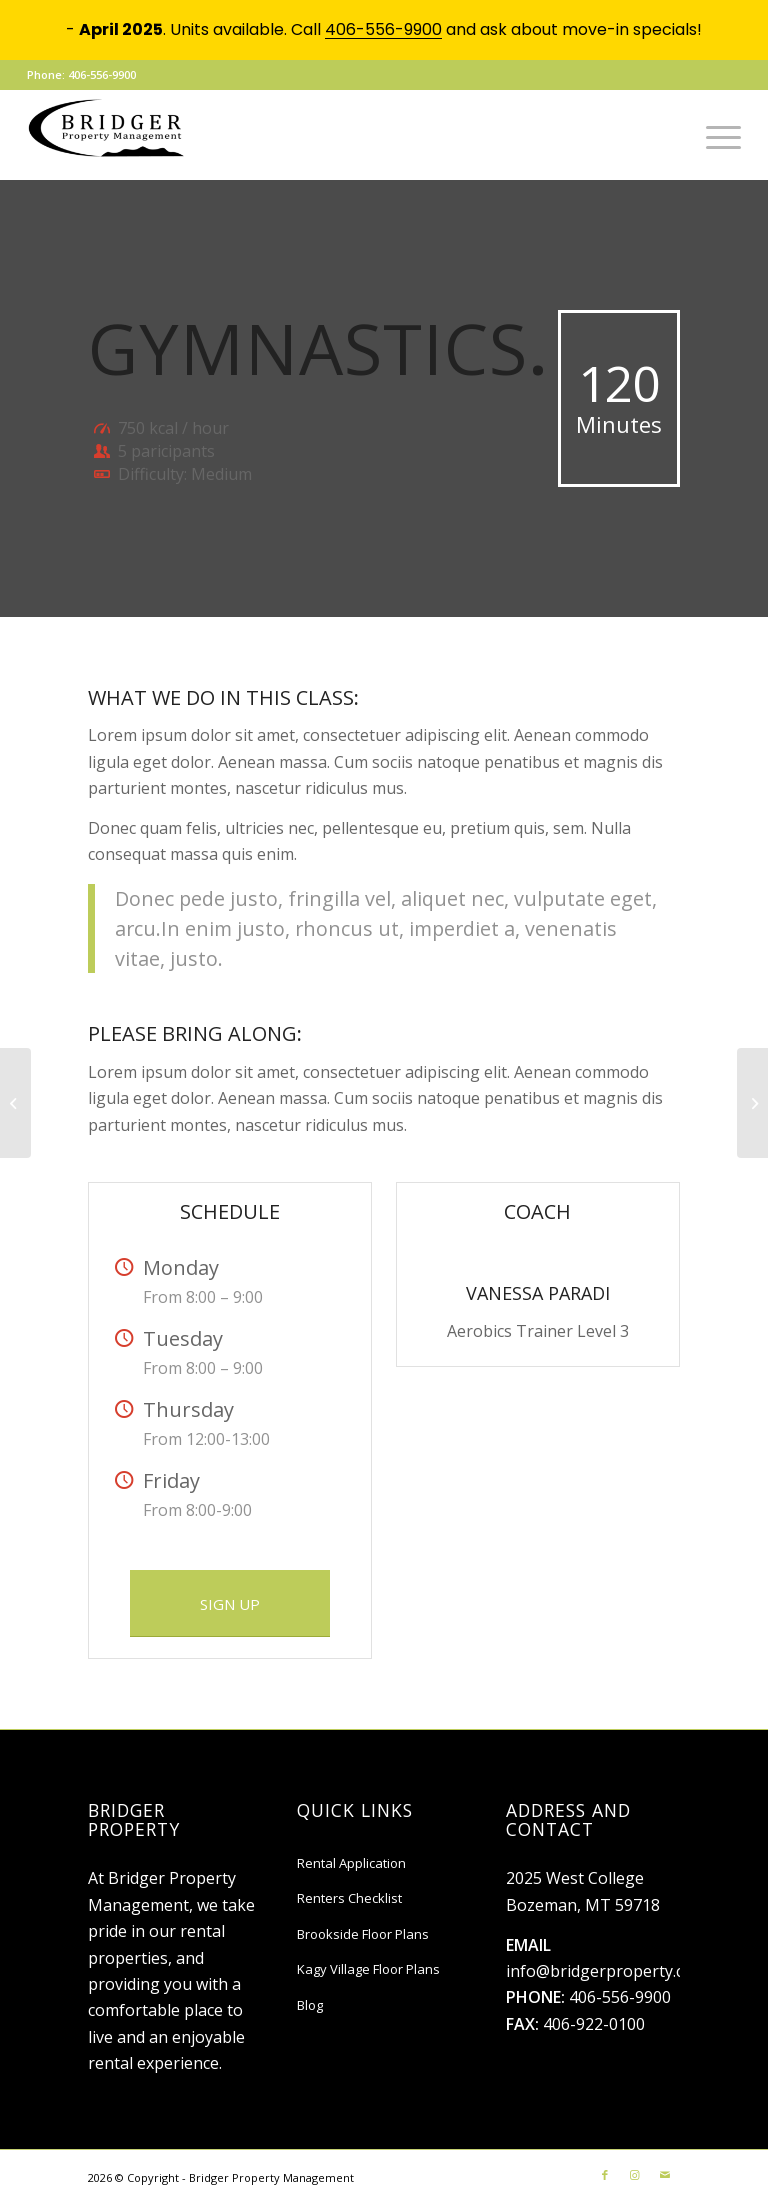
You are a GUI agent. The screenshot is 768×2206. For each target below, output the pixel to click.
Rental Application (351, 1863)
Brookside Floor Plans (363, 1934)
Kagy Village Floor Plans (368, 1969)
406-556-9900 (620, 1997)
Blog (310, 2005)
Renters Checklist (349, 1898)
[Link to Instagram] (635, 2175)
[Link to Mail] (665, 2175)
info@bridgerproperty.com (606, 1971)
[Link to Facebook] (605, 2175)
